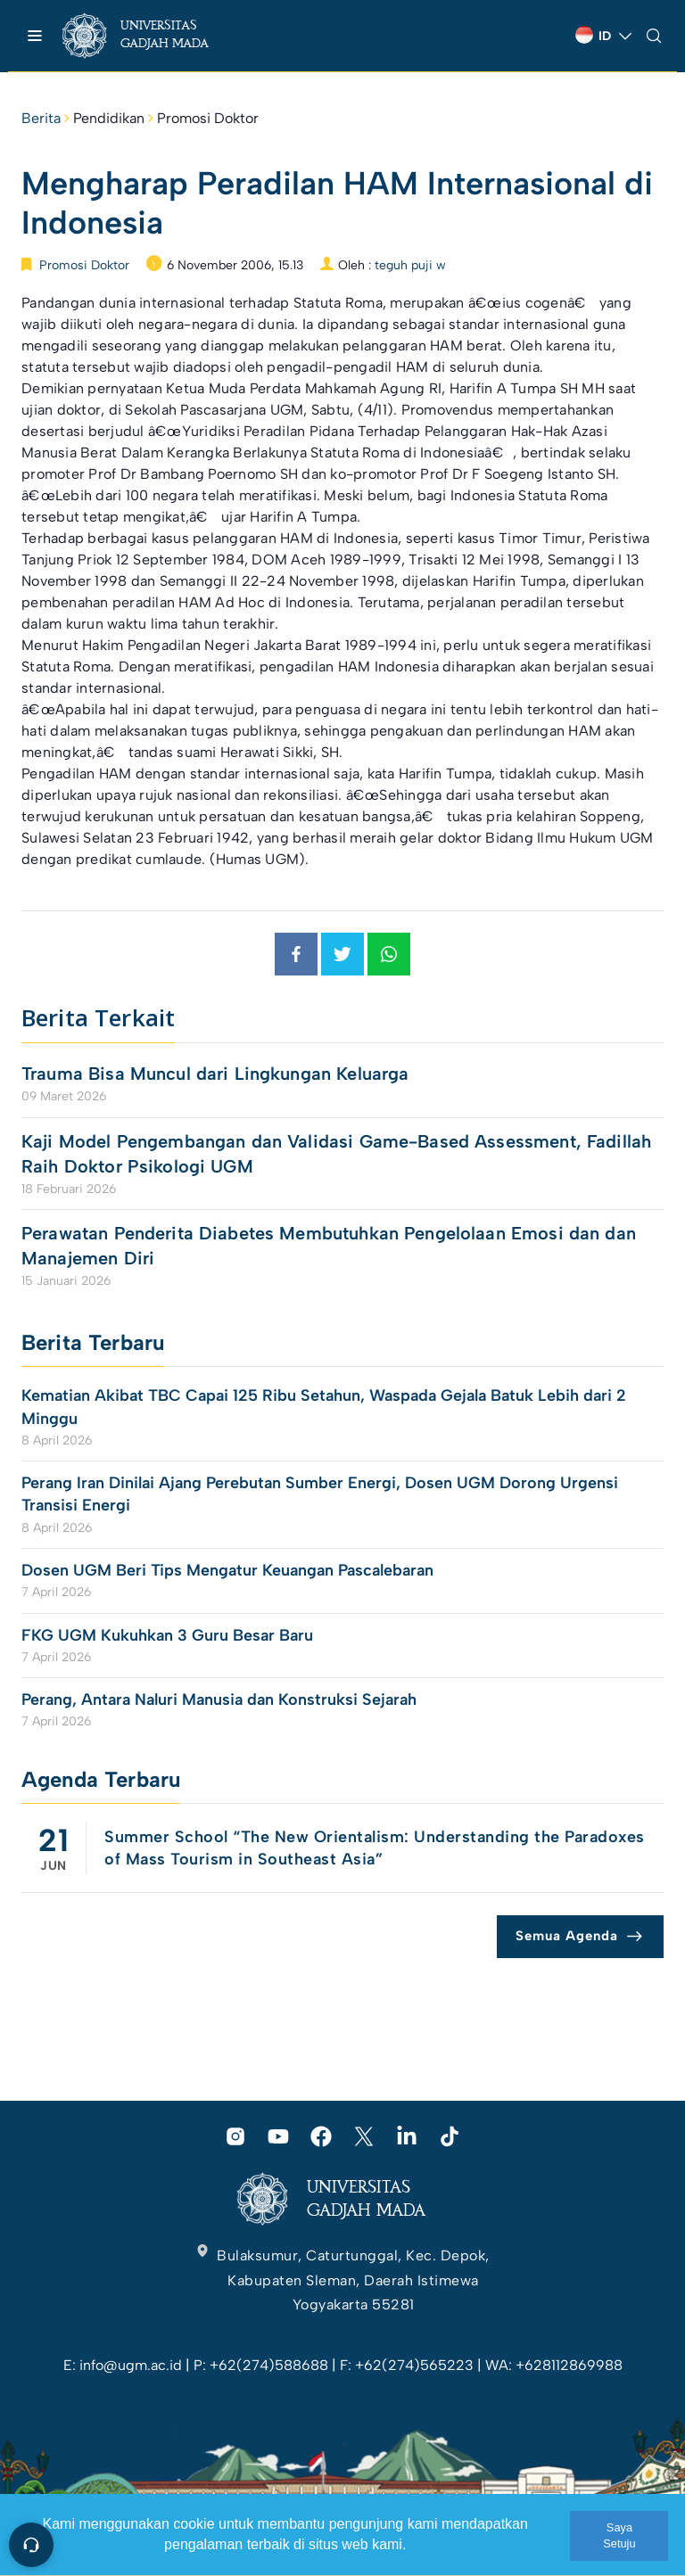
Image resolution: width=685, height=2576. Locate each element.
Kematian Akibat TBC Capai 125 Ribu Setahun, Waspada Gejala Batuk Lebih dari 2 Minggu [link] (323, 1407)
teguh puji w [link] (410, 265)
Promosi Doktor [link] (208, 118)
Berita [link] (41, 118)
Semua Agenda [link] (567, 1936)
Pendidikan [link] (108, 118)
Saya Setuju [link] (619, 2535)
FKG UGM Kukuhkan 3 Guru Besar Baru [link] (167, 1635)
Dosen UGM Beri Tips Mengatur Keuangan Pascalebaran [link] (227, 1570)
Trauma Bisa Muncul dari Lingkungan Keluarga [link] (215, 1073)
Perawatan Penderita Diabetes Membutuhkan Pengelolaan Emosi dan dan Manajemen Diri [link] (328, 1245)
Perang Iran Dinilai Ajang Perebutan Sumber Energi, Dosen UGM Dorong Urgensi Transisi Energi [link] (319, 1494)
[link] (151, 35)
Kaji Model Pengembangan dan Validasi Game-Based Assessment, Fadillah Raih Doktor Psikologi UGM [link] (336, 1154)
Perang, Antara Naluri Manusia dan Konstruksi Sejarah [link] (219, 1699)
